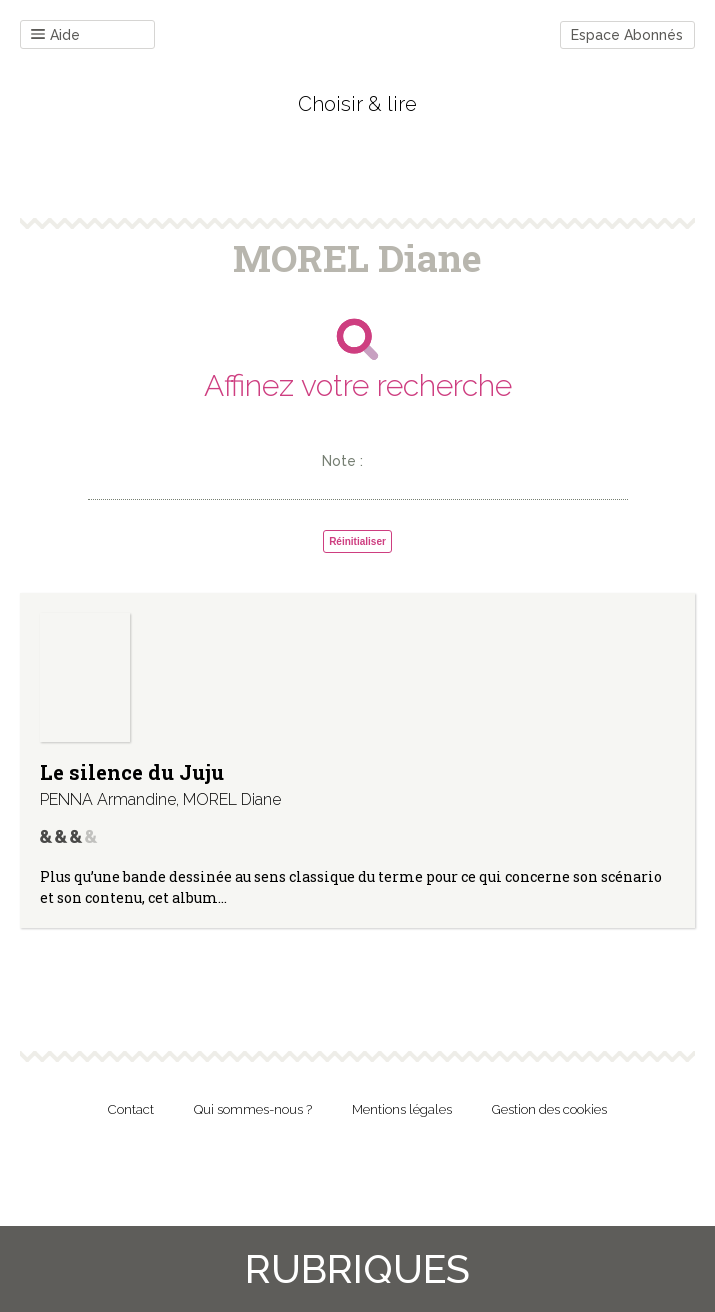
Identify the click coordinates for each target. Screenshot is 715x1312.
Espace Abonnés (627, 35)
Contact (131, 1109)
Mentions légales (402, 1109)
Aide (55, 35)
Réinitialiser (357, 541)
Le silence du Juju (132, 772)
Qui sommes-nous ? (253, 1109)
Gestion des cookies (549, 1109)
